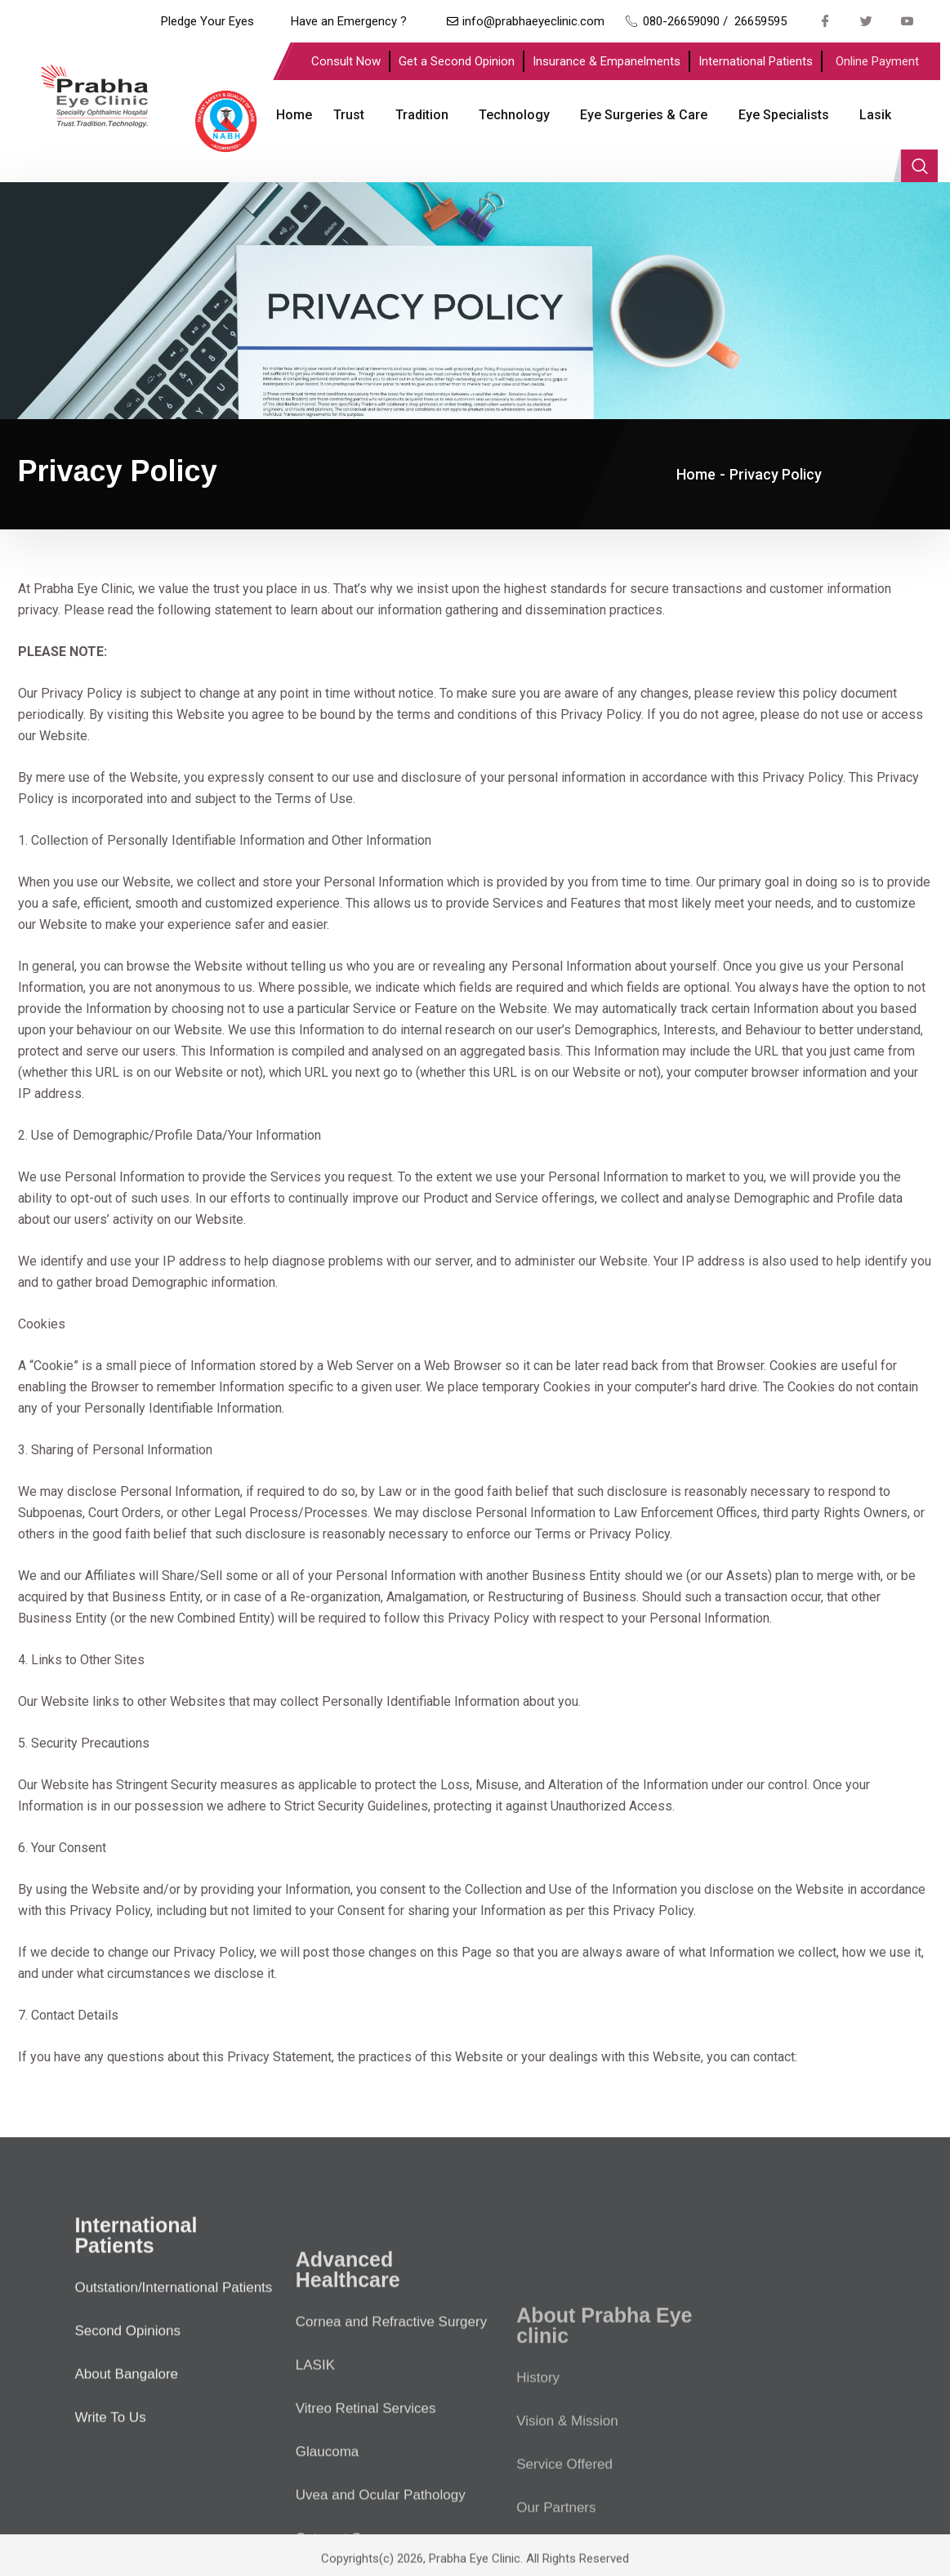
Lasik (865, 115)
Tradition (416, 115)
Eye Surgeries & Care (636, 115)
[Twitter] (866, 20)
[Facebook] (825, 20)
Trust (344, 115)
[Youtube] (906, 20)
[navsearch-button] (919, 115)
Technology (507, 115)
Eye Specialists (774, 115)
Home (291, 115)
